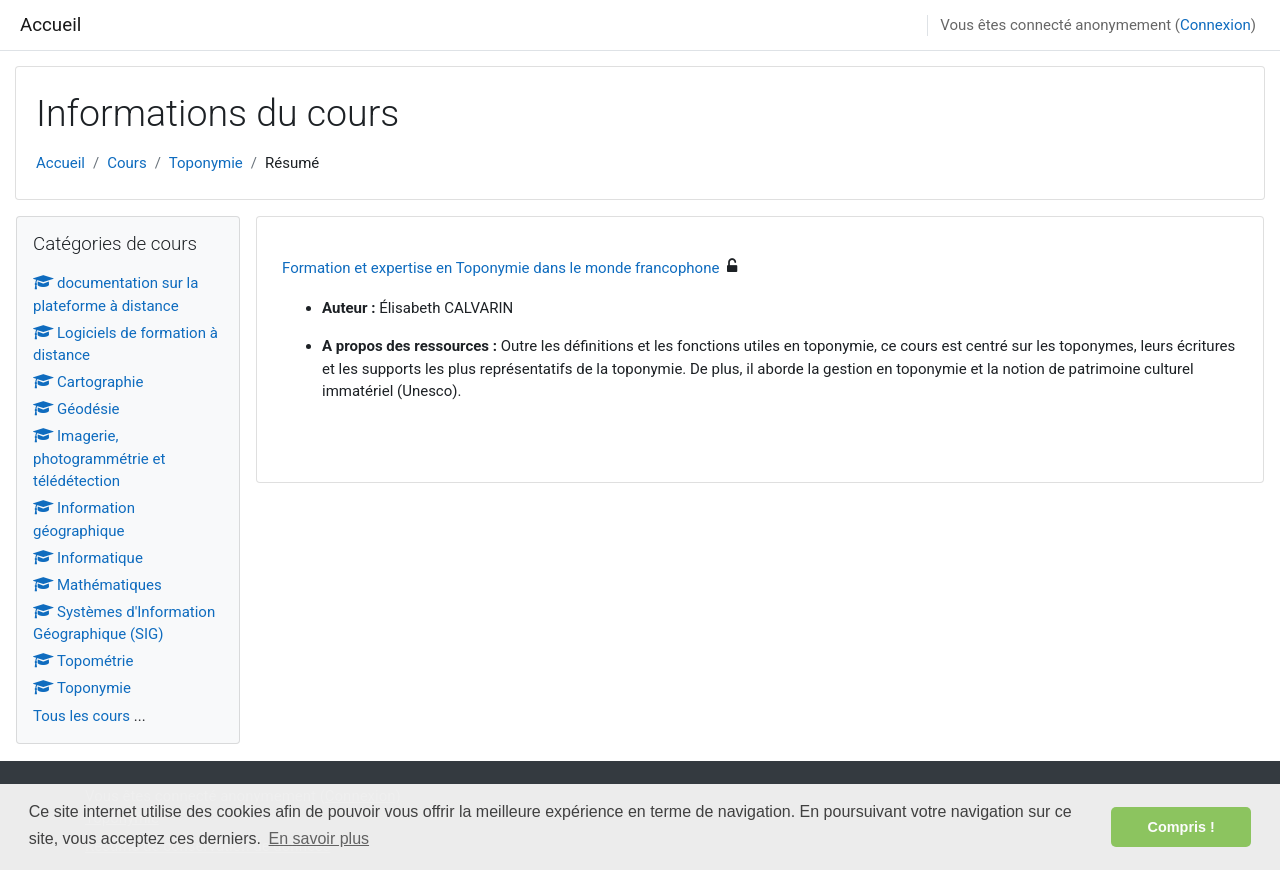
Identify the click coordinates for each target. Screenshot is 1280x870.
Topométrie (83, 661)
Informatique (88, 558)
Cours (126, 163)
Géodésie (76, 409)
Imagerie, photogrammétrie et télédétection (99, 458)
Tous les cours (81, 716)
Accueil (50, 25)
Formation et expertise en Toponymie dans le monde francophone (500, 268)
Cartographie (88, 382)
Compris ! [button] (1181, 827)
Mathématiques (97, 585)
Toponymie (206, 163)
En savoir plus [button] (319, 838)
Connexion (1215, 25)
